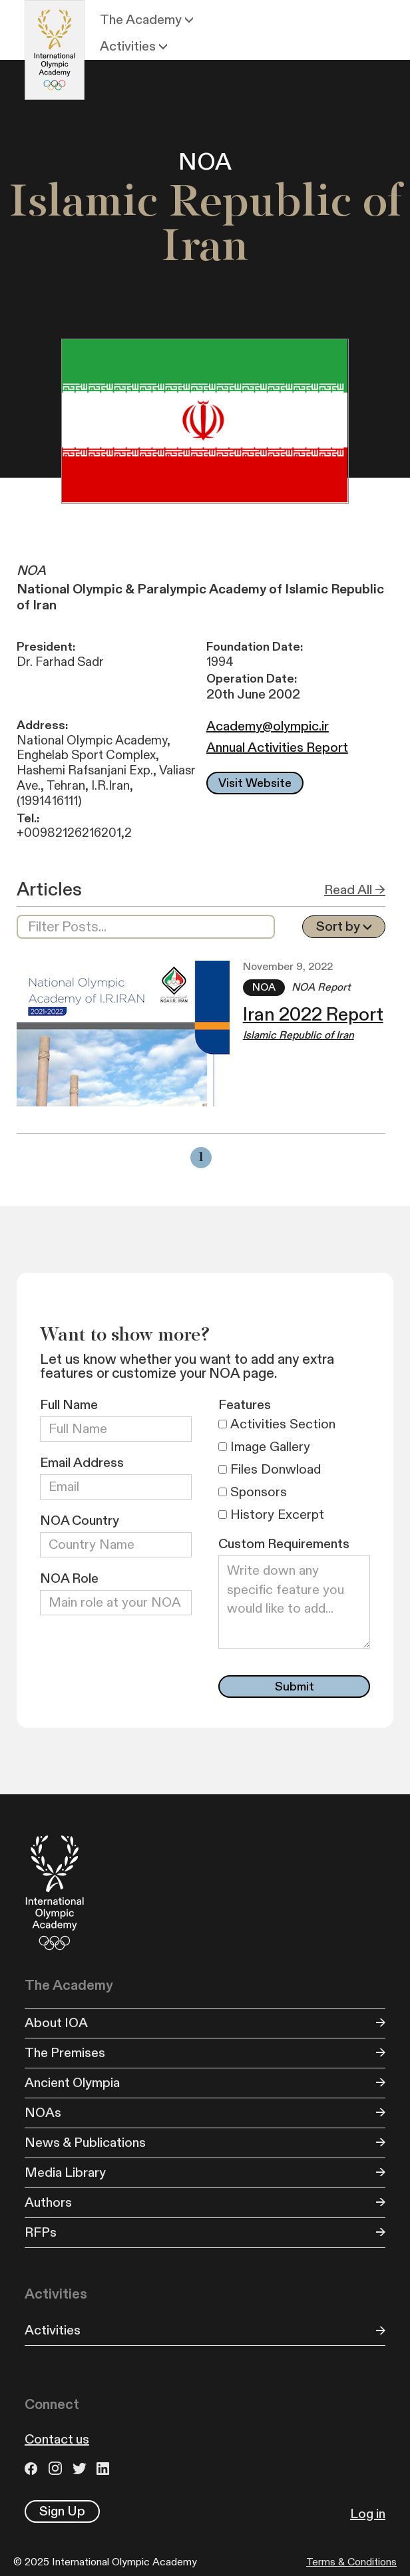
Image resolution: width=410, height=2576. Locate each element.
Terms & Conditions (351, 2562)
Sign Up (62, 2511)
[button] (148, 20)
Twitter (81, 2469)
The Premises (65, 2053)
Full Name (69, 1405)
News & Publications (85, 2143)
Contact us (57, 2439)
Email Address (82, 1463)
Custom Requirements (283, 1544)
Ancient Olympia (72, 2083)
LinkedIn (105, 2469)
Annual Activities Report (277, 747)
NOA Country (79, 1521)
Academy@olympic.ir (267, 726)
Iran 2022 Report (313, 1015)
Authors (48, 2202)
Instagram (57, 2469)
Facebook (33, 2469)
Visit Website (255, 783)
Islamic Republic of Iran (298, 1035)
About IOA (56, 2023)
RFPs (41, 2232)
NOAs (43, 2113)
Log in (367, 2513)
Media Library (65, 2172)
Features (244, 1405)
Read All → (354, 890)
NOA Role (69, 1579)
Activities (53, 2330)
